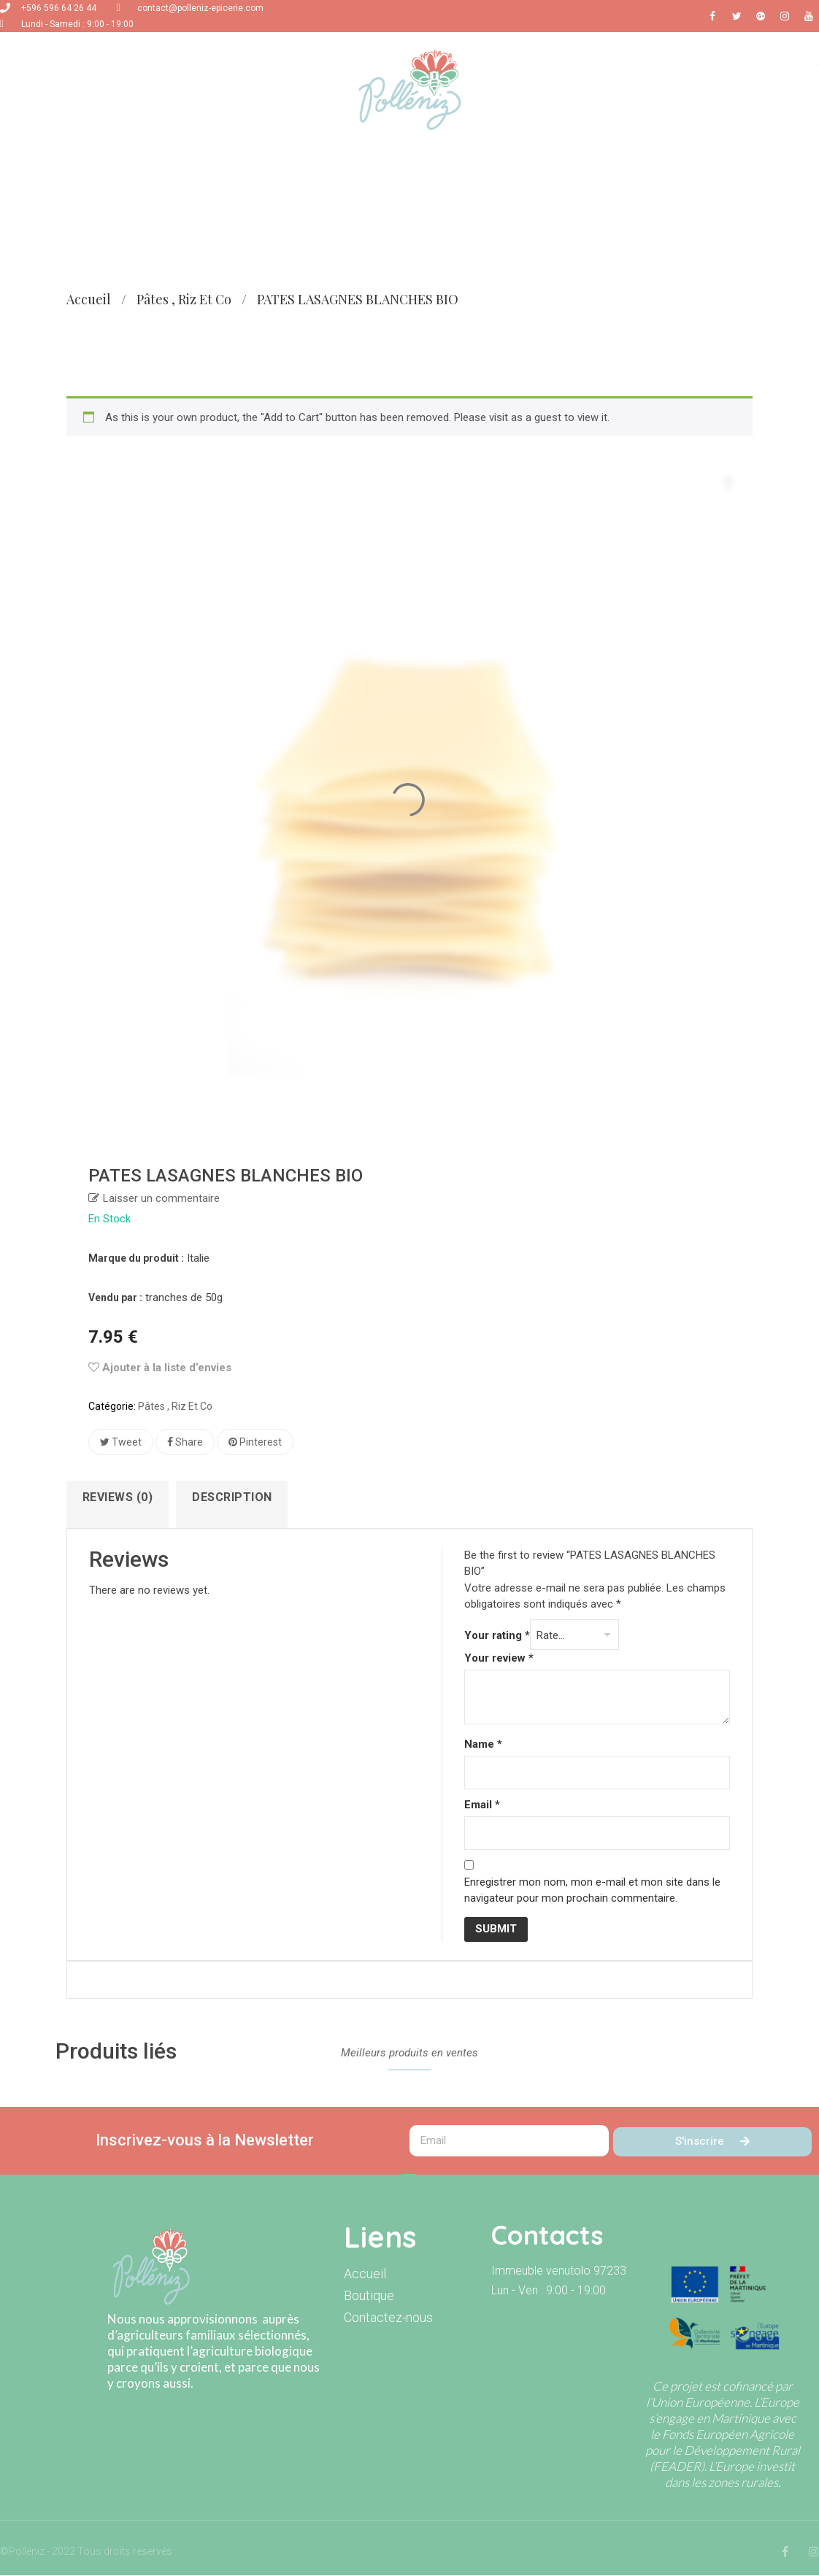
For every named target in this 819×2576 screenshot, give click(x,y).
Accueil (88, 299)
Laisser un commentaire (161, 1198)
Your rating (497, 1636)
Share (185, 1442)
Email (482, 1805)
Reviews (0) (117, 1497)
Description (233, 1497)
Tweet (121, 1442)
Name (483, 1744)
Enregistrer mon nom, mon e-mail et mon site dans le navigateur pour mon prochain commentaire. (592, 1890)
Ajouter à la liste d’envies (159, 1367)
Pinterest (255, 1442)
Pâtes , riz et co (183, 299)
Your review (499, 1658)
